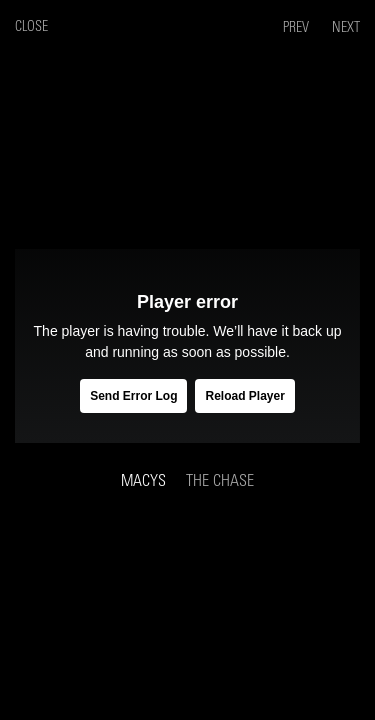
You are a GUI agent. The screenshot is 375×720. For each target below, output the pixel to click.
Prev (297, 27)
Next (346, 27)
